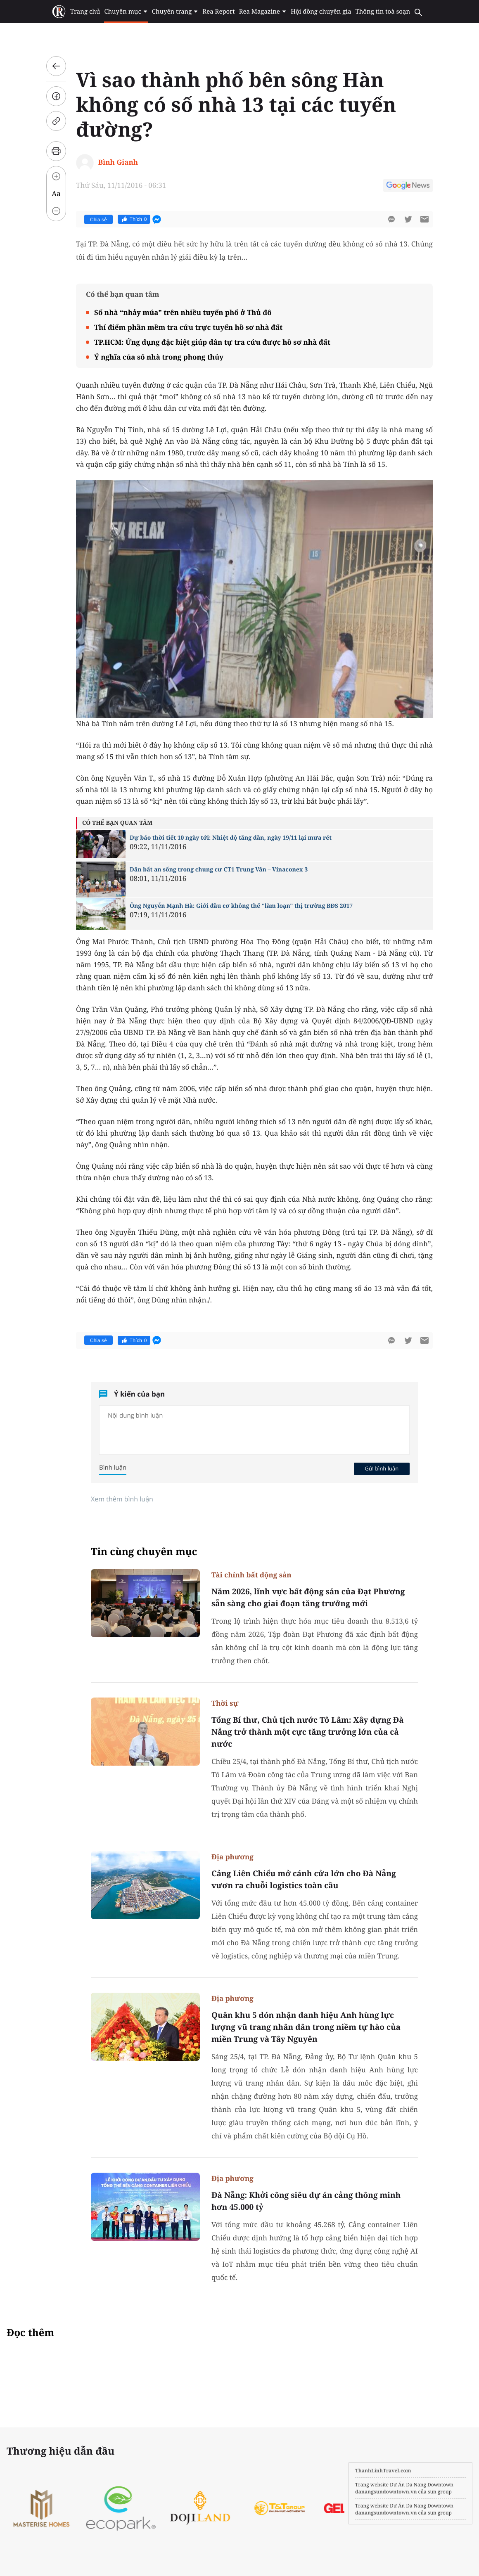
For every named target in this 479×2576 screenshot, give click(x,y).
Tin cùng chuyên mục (144, 1551)
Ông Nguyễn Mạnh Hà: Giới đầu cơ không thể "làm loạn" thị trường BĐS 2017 (241, 906)
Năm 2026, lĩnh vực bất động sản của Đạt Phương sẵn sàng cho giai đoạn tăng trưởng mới (308, 1597)
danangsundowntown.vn (386, 2491)
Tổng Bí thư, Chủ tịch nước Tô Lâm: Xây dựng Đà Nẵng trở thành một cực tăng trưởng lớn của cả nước (307, 1731)
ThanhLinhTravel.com (383, 2470)
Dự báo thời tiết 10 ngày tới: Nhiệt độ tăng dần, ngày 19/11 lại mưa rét (231, 838)
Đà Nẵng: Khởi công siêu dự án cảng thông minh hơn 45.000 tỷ (306, 2201)
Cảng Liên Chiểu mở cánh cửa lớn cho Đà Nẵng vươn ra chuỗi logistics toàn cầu (303, 1879)
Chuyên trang (175, 11)
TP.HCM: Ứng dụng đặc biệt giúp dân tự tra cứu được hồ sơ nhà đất (212, 342)
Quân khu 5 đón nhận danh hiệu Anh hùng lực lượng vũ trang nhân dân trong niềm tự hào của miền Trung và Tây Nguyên (306, 2027)
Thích (134, 219)
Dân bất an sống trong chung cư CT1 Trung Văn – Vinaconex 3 (219, 870)
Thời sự (225, 1703)
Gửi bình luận (381, 1468)
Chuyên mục (125, 11)
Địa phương (232, 1856)
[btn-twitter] (408, 219)
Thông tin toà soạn (383, 11)
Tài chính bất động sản (251, 1574)
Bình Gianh (118, 162)
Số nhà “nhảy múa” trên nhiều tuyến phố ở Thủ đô (183, 312)
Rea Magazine (263, 11)
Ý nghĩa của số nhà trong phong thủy (158, 357)
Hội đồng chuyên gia (321, 11)
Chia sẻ (98, 220)
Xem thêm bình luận (122, 1499)
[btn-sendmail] (424, 219)
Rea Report (218, 11)
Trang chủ (85, 11)
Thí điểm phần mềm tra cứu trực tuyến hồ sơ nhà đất (188, 327)
